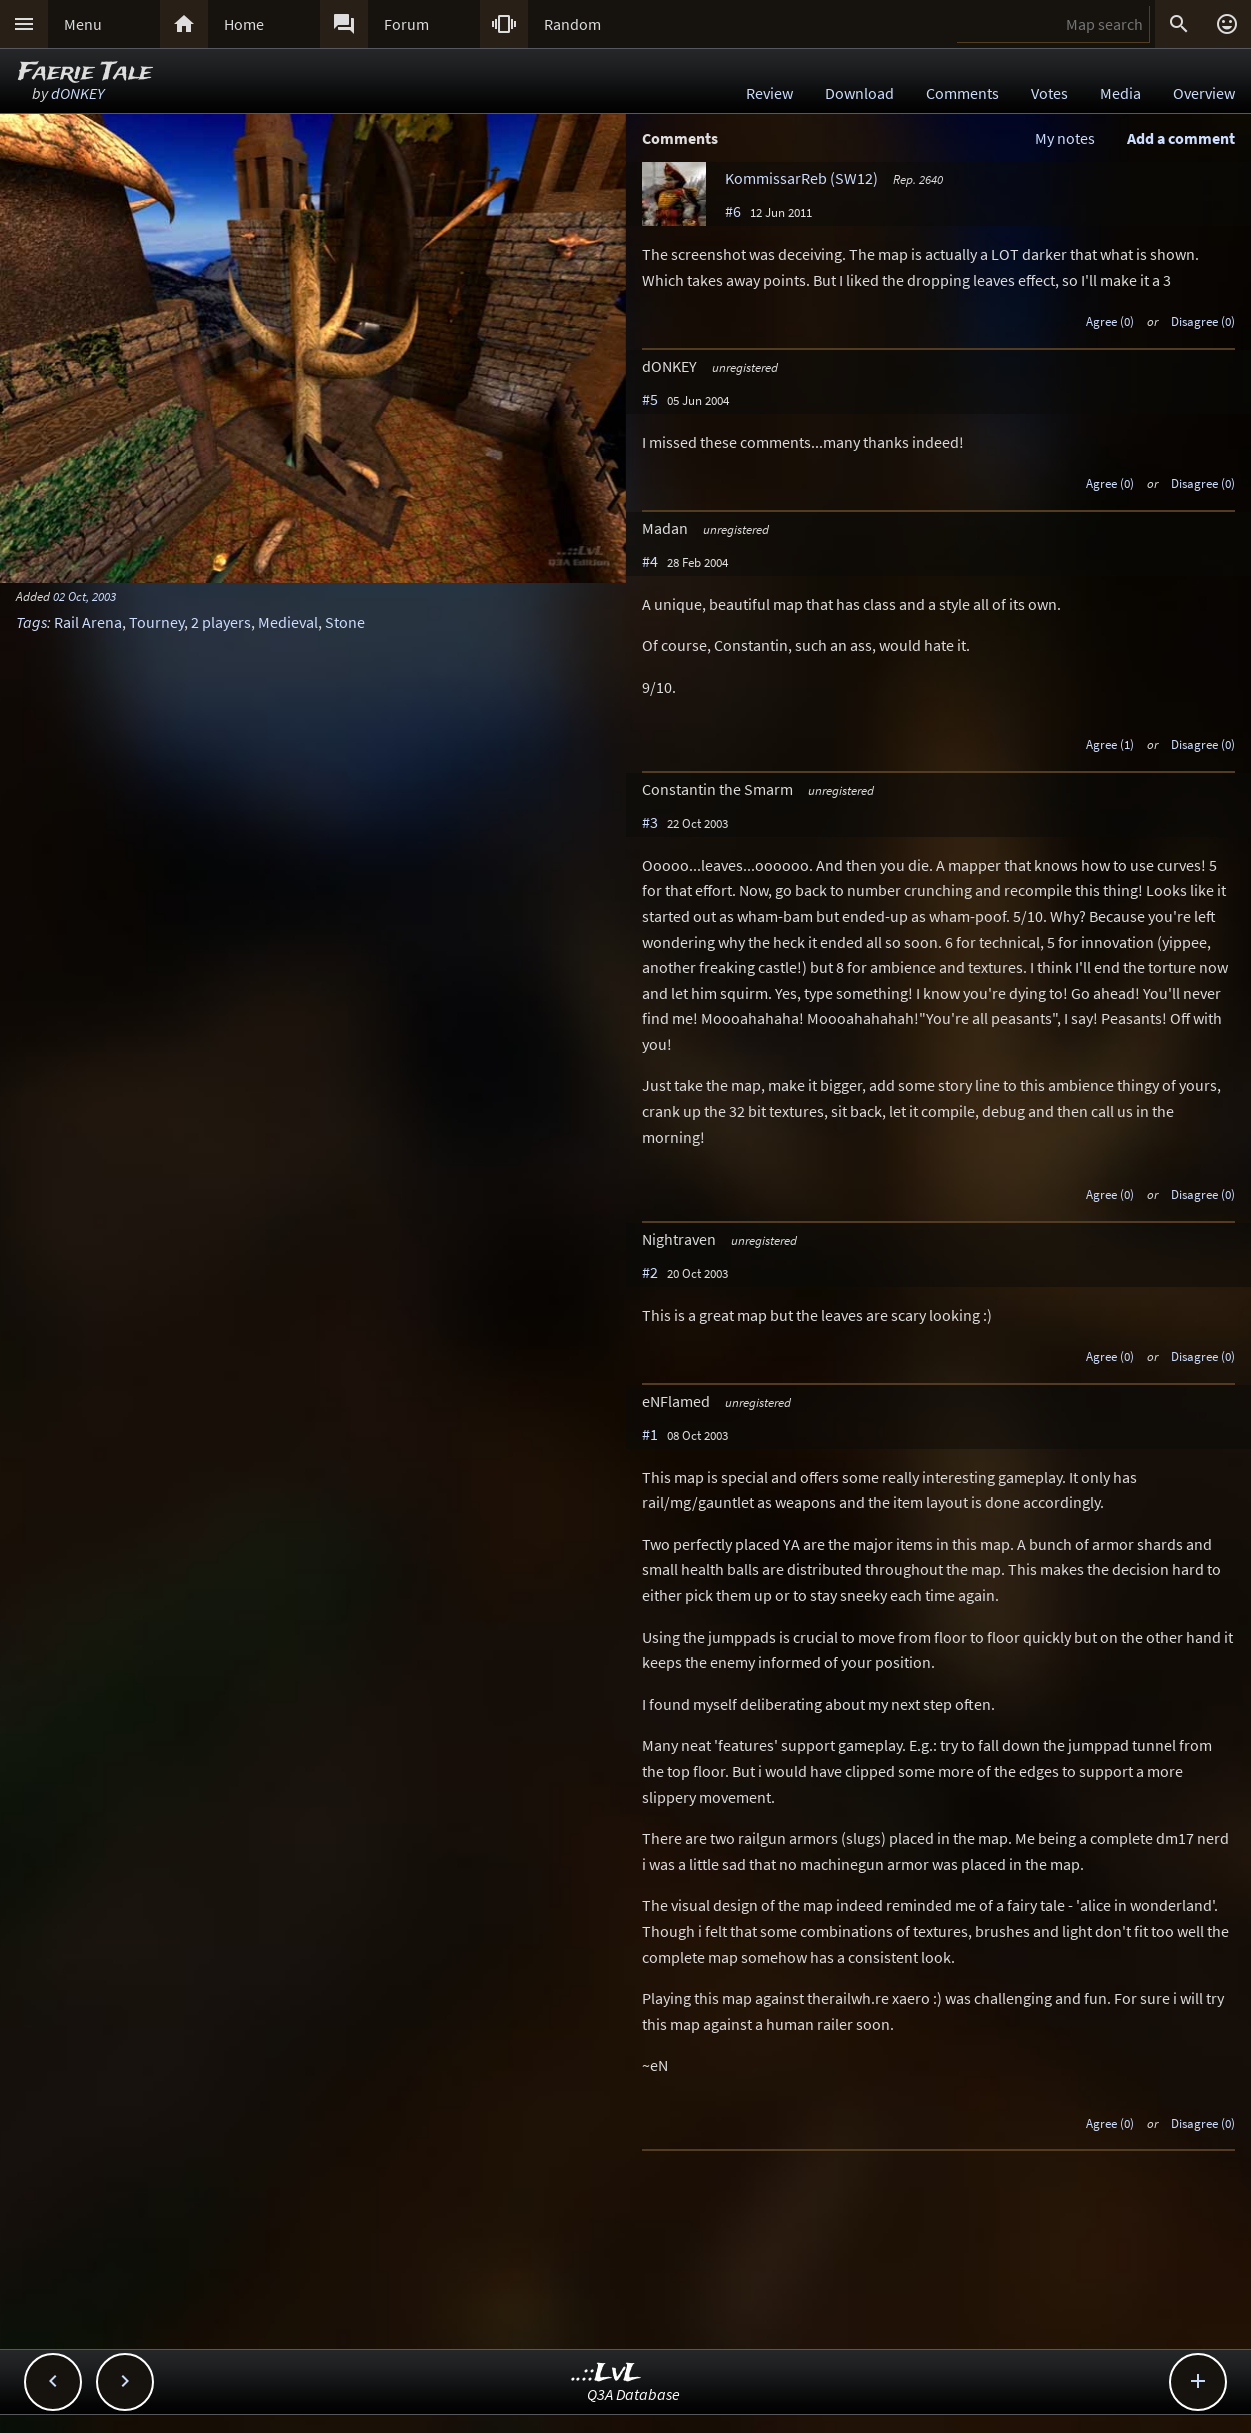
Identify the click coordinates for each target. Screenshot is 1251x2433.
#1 (650, 1434)
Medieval (288, 622)
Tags (31, 622)
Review (769, 93)
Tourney (156, 622)
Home (244, 24)
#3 (650, 822)
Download (859, 93)
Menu (83, 24)
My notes (1065, 138)
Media (1120, 93)
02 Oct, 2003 (84, 596)
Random (572, 24)
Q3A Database (633, 2394)
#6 (733, 211)
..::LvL (606, 2373)
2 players (221, 622)
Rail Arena (88, 622)
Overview (1204, 93)
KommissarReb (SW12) (801, 178)
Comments (962, 93)
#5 (650, 399)
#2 (650, 1272)
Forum (406, 24)
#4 (650, 561)
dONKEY (77, 93)
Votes (1049, 93)
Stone (345, 622)
